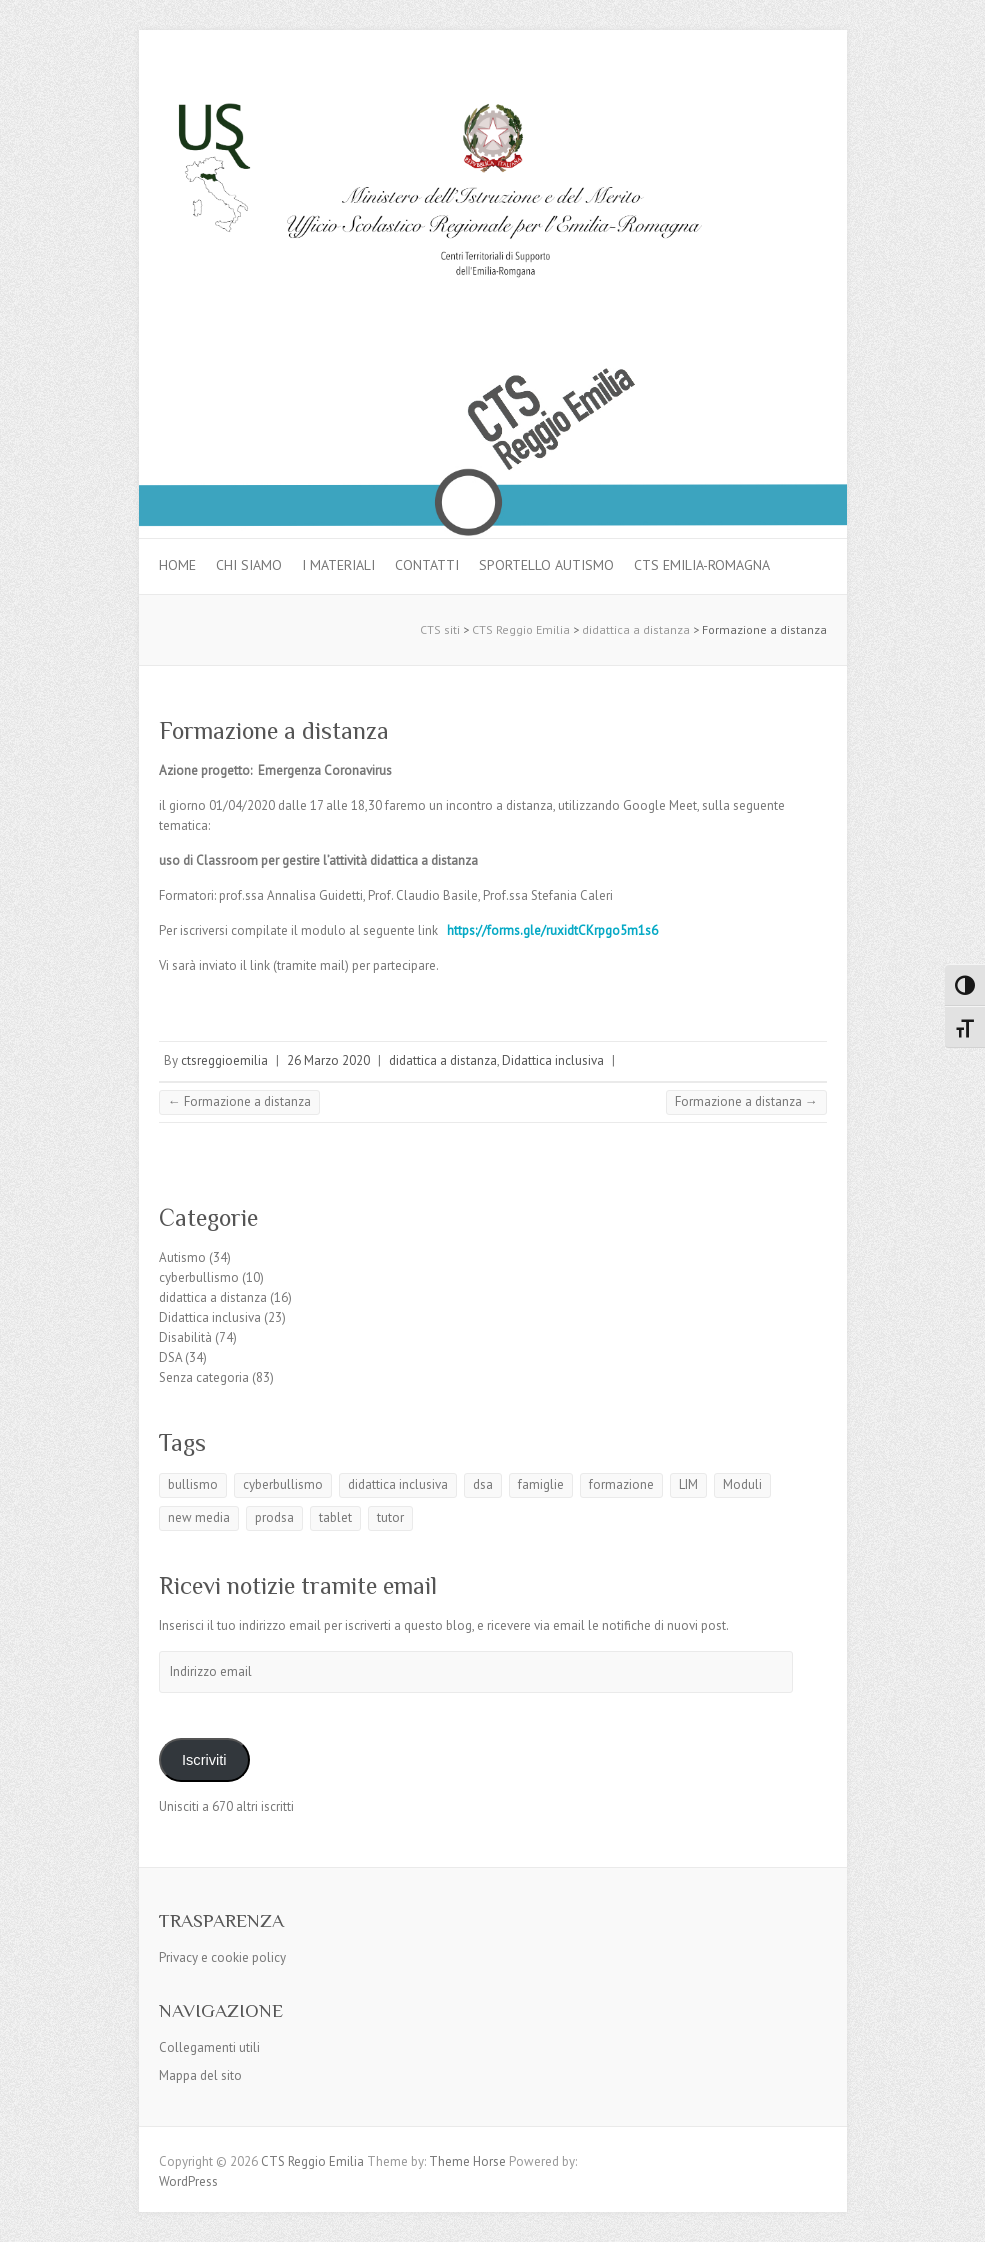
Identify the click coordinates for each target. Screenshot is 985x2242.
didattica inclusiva (398, 1484)
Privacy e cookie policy (222, 1957)
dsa (483, 1484)
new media (199, 1517)
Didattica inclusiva (553, 1060)
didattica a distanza (443, 1060)
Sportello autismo (546, 565)
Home (177, 565)
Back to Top (957, 2214)
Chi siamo (249, 565)
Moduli (742, 1484)
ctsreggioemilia (224, 1060)
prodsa (274, 1517)
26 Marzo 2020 (328, 1060)
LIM (688, 1484)
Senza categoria (204, 1377)
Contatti (427, 565)
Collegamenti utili (209, 2047)
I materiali (338, 565)
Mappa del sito (200, 2075)
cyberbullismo (199, 1277)
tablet (335, 1517)
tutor (390, 1517)
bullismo (193, 1484)
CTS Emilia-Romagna (702, 565)
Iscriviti (204, 1760)
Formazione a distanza (274, 730)
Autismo (182, 1257)
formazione (621, 1484)
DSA (170, 1357)
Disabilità (185, 1337)
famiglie (541, 1484)
